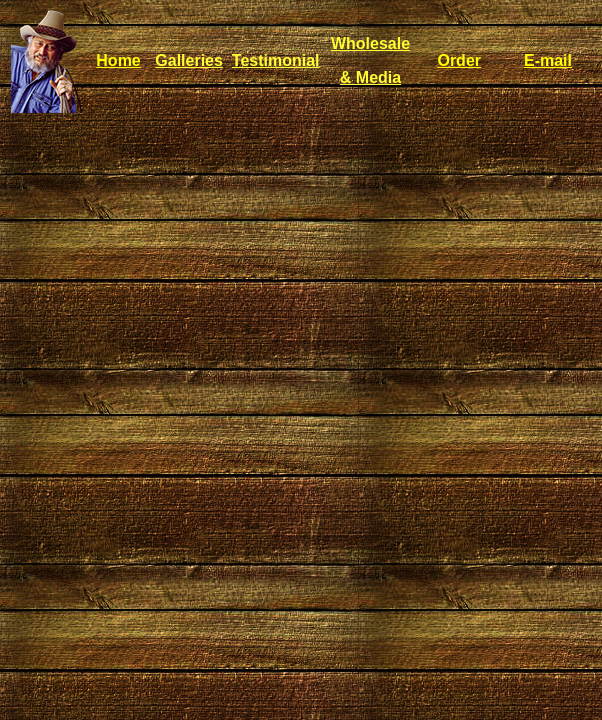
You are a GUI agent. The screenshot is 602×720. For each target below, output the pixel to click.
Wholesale (370, 43)
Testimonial (276, 60)
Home (118, 60)
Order (459, 60)
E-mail (548, 60)
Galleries (189, 60)
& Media (370, 77)
